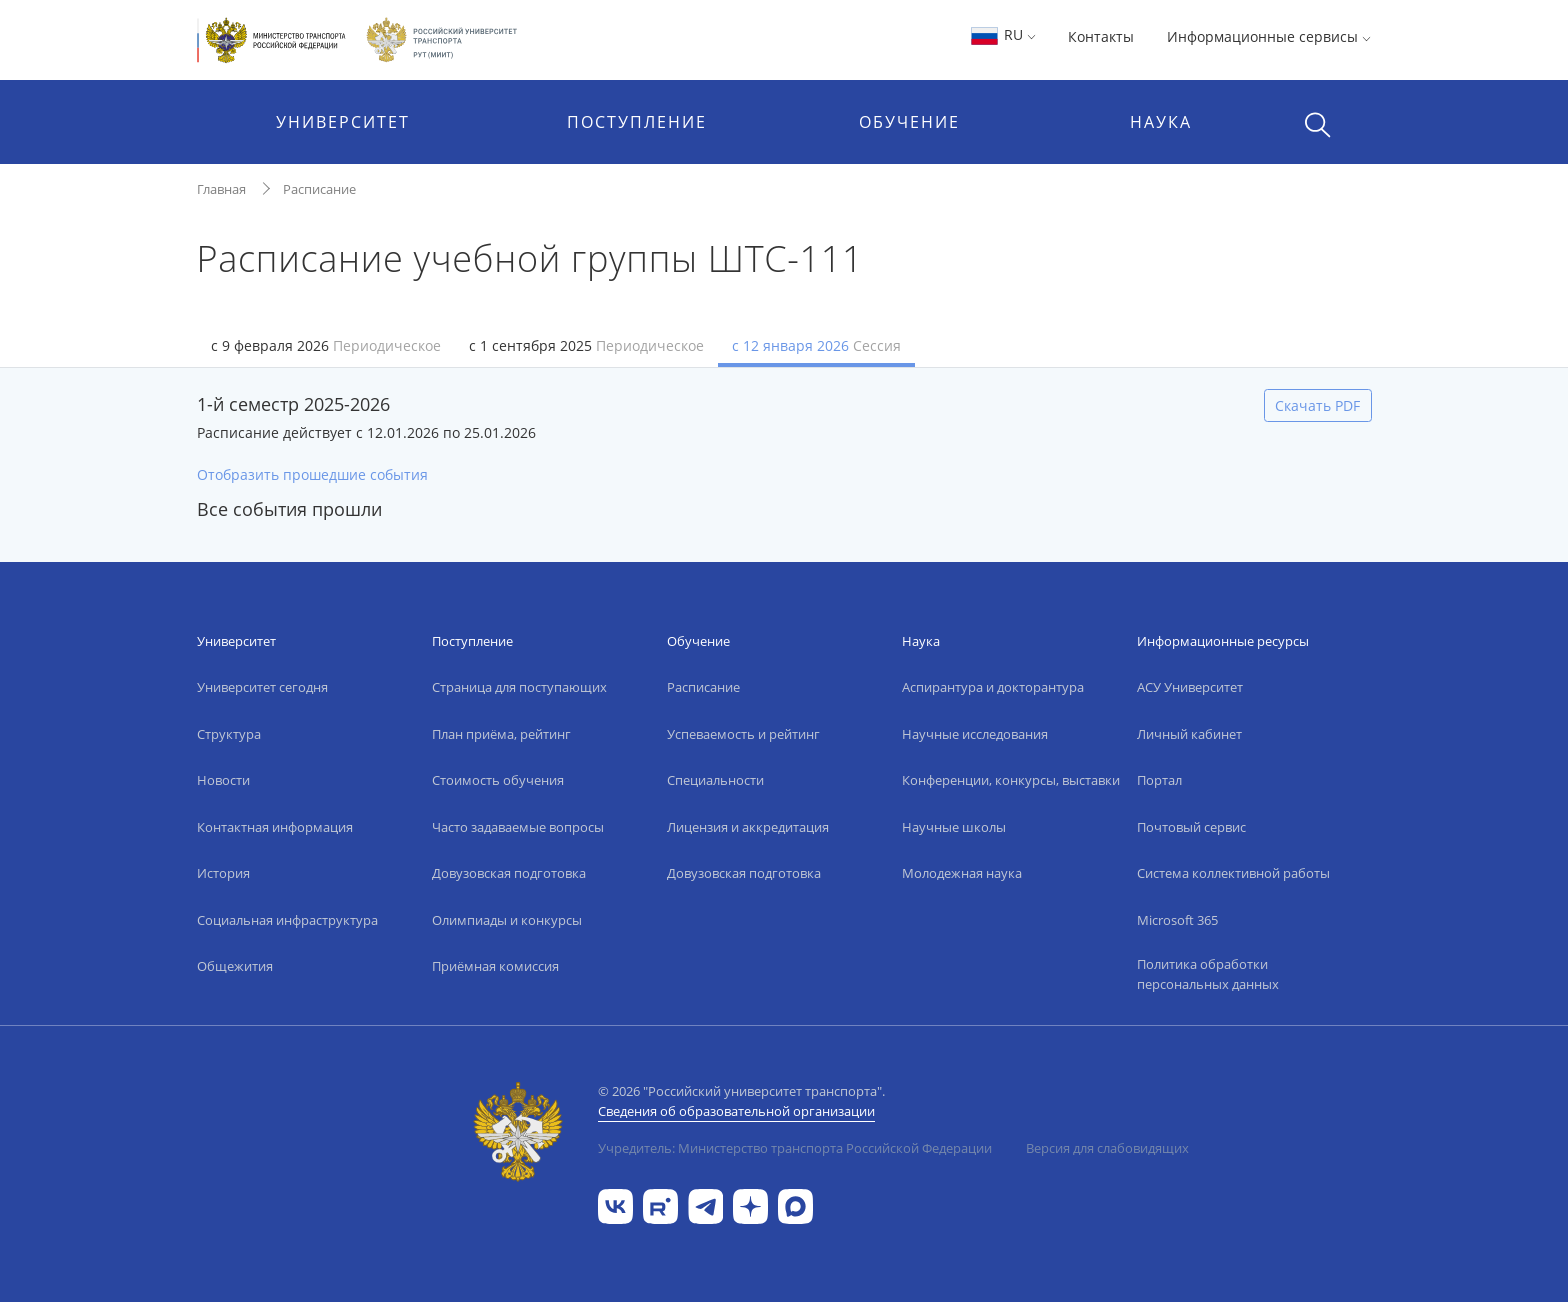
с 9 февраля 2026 (326, 345)
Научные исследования (975, 734)
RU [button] (1002, 34)
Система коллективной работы (1233, 873)
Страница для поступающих (519, 687)
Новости (223, 780)
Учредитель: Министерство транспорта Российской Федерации (795, 1148)
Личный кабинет (1189, 734)
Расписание (319, 189)
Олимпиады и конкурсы (507, 920)
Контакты (1101, 36)
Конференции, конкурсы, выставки (1011, 780)
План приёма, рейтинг (501, 734)
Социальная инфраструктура (287, 920)
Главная (221, 189)
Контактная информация (275, 827)
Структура (229, 734)
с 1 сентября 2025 (586, 345)
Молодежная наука (962, 873)
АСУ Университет (1190, 687)
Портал (1159, 780)
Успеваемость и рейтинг (743, 734)
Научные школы (954, 827)
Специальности (715, 780)
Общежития (235, 966)
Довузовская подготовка (509, 873)
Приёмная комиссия (495, 966)
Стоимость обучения (498, 780)
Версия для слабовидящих (1107, 1148)
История (223, 873)
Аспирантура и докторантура (993, 687)
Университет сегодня (262, 687)
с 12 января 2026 (816, 345)
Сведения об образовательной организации (736, 1111)
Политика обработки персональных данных (1208, 974)
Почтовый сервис (1191, 827)
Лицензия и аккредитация (748, 827)
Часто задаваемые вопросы (518, 827)
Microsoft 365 (1177, 920)
